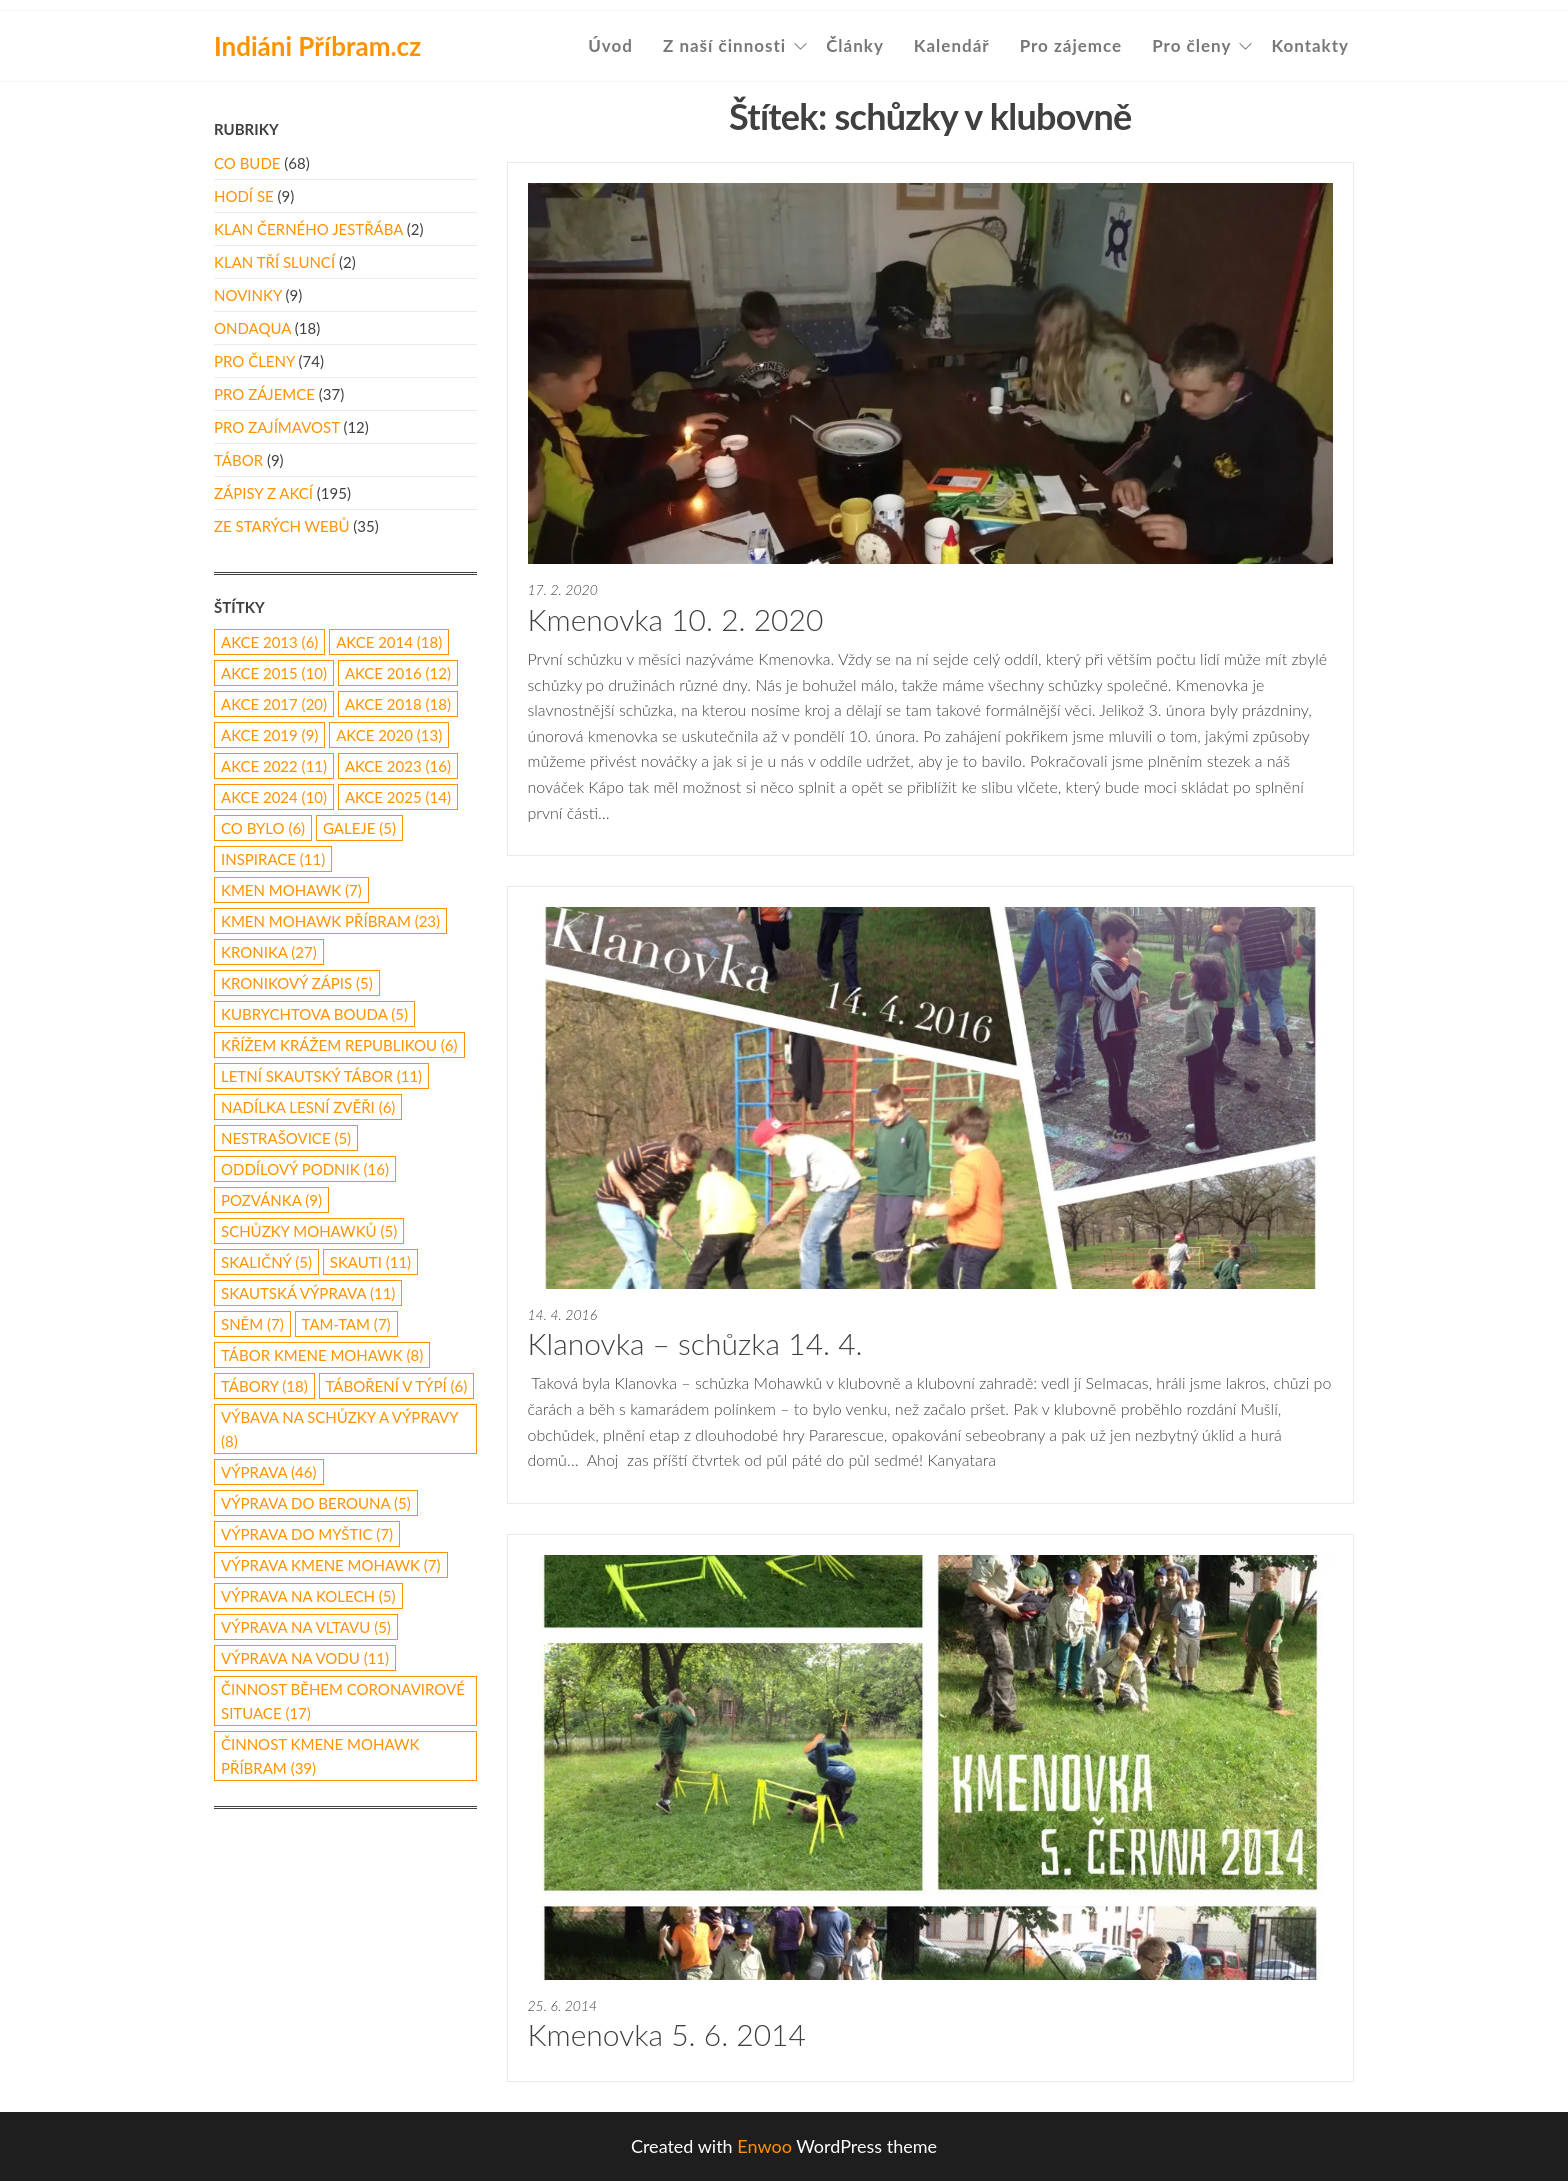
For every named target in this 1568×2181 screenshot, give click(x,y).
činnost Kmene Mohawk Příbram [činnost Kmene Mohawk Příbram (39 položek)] (320, 1756)
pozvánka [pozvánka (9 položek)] (271, 1200)
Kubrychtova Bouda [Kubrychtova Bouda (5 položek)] (314, 1014)
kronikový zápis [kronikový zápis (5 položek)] (297, 983)
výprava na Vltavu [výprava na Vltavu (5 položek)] (306, 1627)
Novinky (248, 295)
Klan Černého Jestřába (308, 229)
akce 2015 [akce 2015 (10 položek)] (274, 673)
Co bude (247, 163)
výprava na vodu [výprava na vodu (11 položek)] (305, 1658)
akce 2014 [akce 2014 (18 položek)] (389, 642)
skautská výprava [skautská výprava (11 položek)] (308, 1293)
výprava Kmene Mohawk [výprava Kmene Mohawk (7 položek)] (331, 1565)
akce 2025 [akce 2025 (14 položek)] (398, 797)
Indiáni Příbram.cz (317, 46)
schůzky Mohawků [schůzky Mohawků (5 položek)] (309, 1231)
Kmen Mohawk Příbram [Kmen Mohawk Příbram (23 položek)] (330, 921)
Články (855, 45)
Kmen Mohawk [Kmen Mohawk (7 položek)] (291, 890)
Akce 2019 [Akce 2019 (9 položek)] (269, 735)
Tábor (238, 460)
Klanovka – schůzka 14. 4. (695, 1343)
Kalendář (952, 45)
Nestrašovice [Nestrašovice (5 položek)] (286, 1138)
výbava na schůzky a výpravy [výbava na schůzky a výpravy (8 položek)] (339, 1429)
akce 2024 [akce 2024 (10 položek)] (274, 797)
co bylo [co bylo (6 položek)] (263, 828)
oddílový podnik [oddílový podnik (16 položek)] (305, 1169)
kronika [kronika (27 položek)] (269, 952)
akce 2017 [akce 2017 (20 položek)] (274, 704)
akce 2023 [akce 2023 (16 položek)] (398, 766)
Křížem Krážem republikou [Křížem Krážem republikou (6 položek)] (339, 1045)
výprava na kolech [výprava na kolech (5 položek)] (308, 1596)
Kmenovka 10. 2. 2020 (676, 619)
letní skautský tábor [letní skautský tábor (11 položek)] (321, 1076)
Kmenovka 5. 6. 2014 (667, 2034)
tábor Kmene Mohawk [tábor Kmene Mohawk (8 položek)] (322, 1355)
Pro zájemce (1071, 45)
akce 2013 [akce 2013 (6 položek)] (269, 642)
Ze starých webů (281, 526)
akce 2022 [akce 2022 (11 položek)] (274, 766)
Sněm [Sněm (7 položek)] (252, 1324)
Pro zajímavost (277, 427)
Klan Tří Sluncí (274, 262)
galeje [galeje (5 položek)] (359, 828)
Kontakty (1310, 45)
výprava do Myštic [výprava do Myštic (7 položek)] (307, 1534)
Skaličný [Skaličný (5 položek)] (266, 1262)
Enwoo (764, 2146)
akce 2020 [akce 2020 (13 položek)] (389, 735)
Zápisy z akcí (263, 493)
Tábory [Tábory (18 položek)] (264, 1386)
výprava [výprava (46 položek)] (269, 1472)
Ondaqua (252, 328)
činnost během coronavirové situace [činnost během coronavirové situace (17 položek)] (343, 1701)
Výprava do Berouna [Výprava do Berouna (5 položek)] (316, 1503)
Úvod (610, 45)
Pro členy (1191, 45)
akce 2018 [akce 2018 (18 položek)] (398, 704)
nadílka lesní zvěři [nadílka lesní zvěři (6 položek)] (308, 1107)
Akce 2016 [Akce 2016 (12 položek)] (398, 673)
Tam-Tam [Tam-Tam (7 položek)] (346, 1324)
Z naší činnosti (724, 45)
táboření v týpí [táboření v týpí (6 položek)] (397, 1386)
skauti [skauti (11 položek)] (370, 1262)
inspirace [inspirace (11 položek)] (273, 859)
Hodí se (244, 196)
